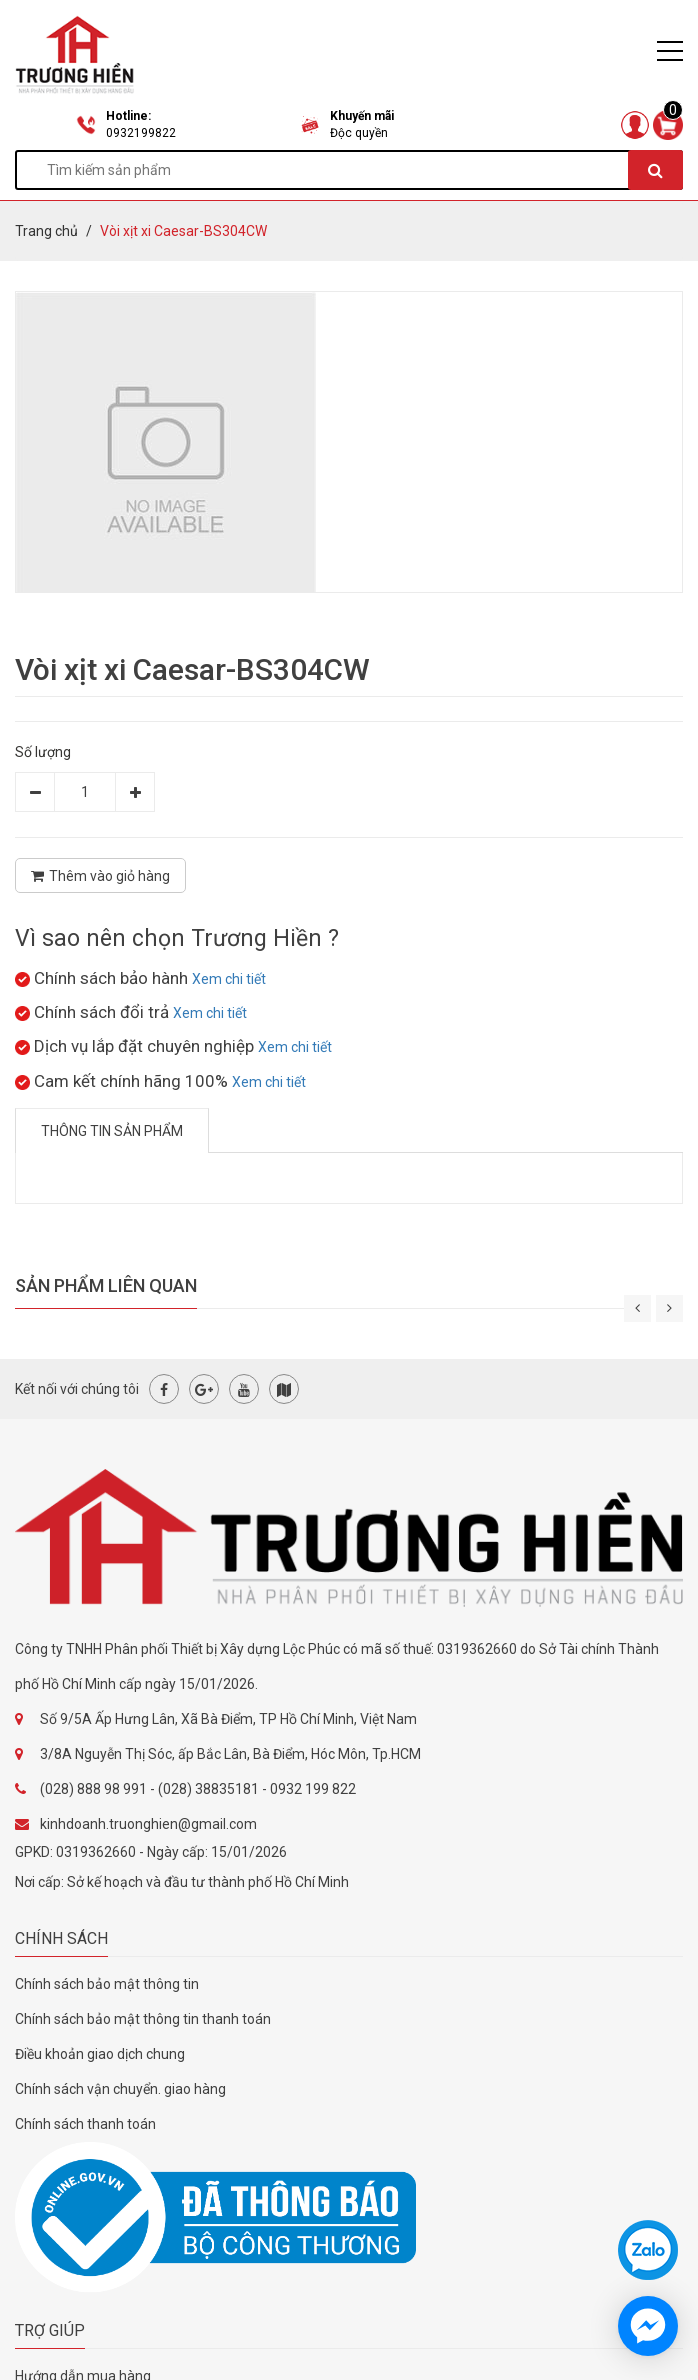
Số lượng (43, 752)
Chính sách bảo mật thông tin (107, 1984)
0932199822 (141, 133)
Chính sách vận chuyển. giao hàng (120, 2089)
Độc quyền (359, 133)
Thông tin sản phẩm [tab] (112, 1131)
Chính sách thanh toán (85, 2124)
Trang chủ (46, 231)
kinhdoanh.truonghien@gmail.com (148, 1824)
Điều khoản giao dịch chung (100, 2054)
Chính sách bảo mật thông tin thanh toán (143, 2019)
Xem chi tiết (229, 979)
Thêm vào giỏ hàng (100, 876)
